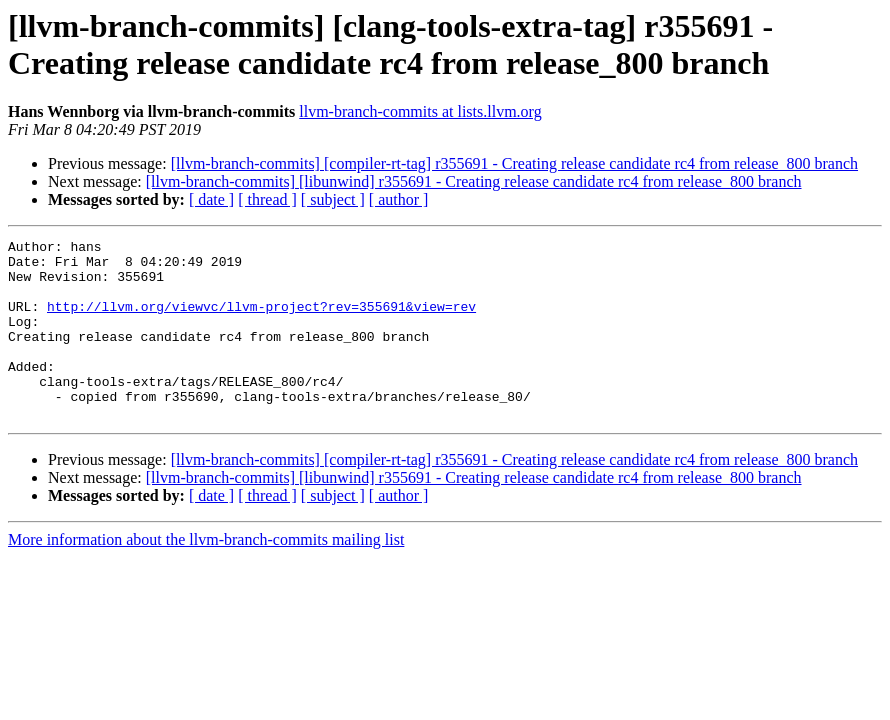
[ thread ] (267, 199)
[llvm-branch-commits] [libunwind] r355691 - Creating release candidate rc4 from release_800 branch (474, 181)
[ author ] (399, 199)
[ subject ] (333, 199)
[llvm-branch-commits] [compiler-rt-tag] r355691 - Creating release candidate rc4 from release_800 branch (514, 163)
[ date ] (211, 199)
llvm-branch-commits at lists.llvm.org (420, 111)
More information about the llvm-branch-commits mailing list (206, 575)
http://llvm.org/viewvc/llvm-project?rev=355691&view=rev (261, 321)
